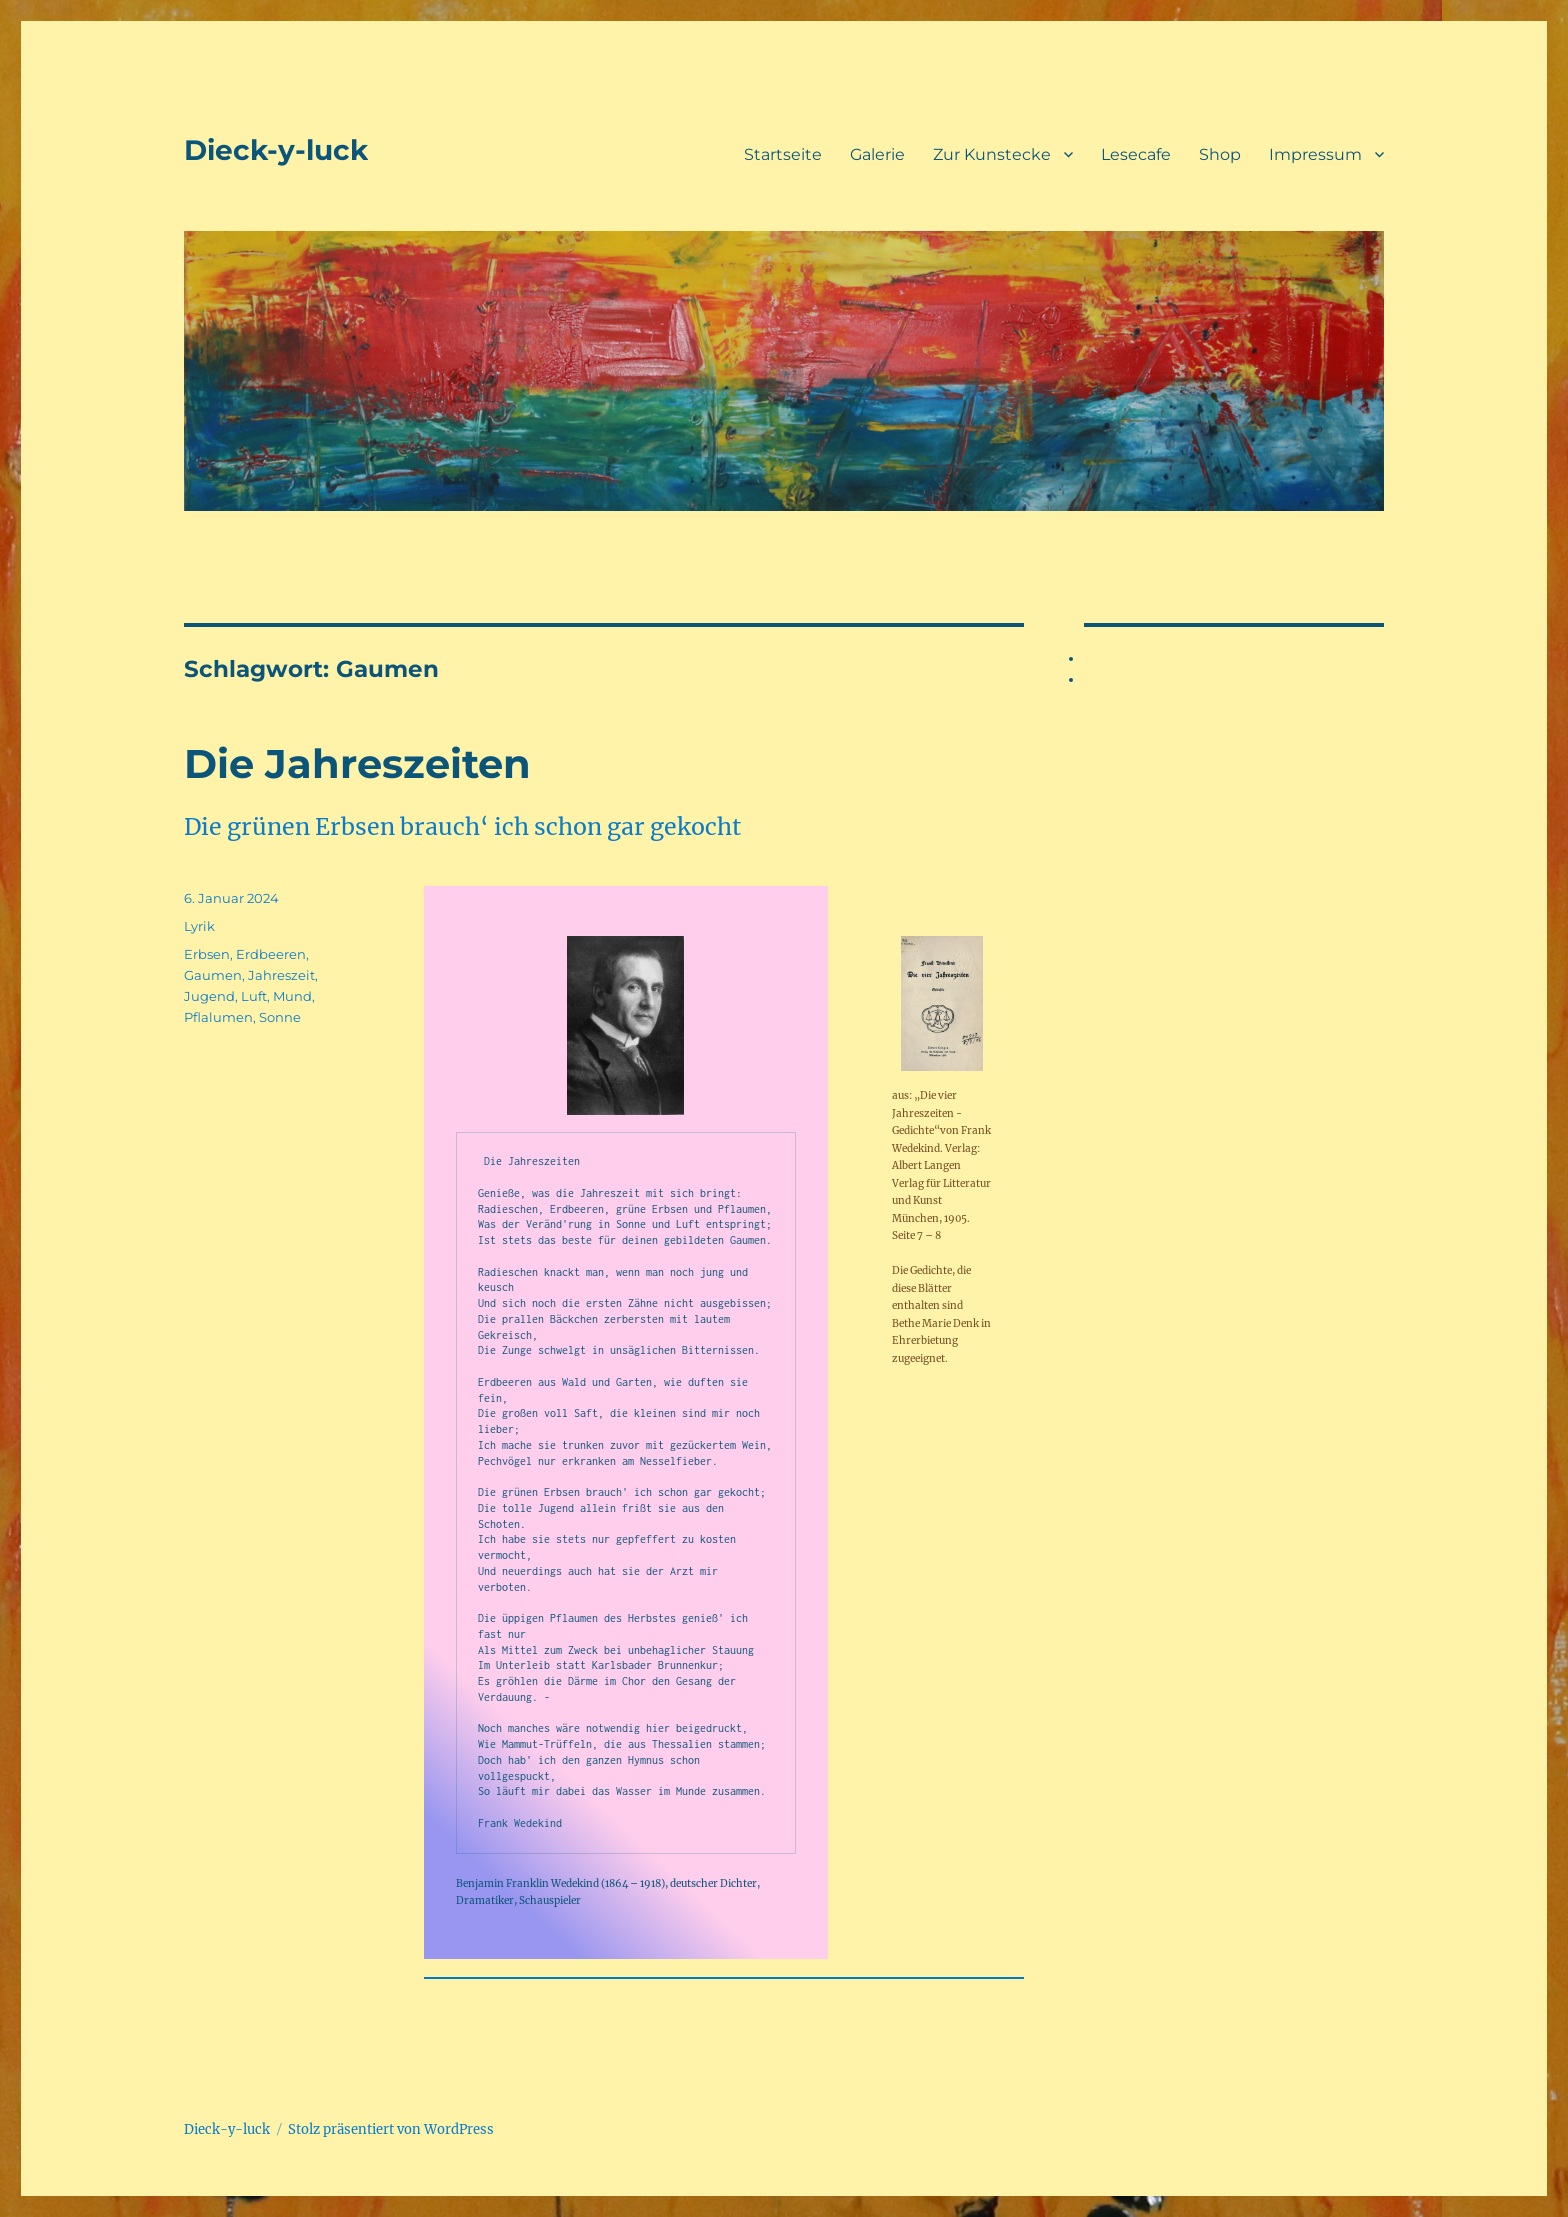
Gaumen (213, 975)
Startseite (783, 154)
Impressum (1315, 154)
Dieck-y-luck (276, 150)
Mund (292, 996)
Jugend (209, 996)
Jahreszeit (281, 975)
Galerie (877, 154)
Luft (254, 996)
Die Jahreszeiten (357, 763)
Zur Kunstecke (992, 154)
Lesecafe (1136, 154)
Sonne (280, 1017)
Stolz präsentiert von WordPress (391, 2129)
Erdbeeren (271, 954)
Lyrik (199, 926)
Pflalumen (218, 1017)
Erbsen (207, 954)
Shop (1220, 154)
